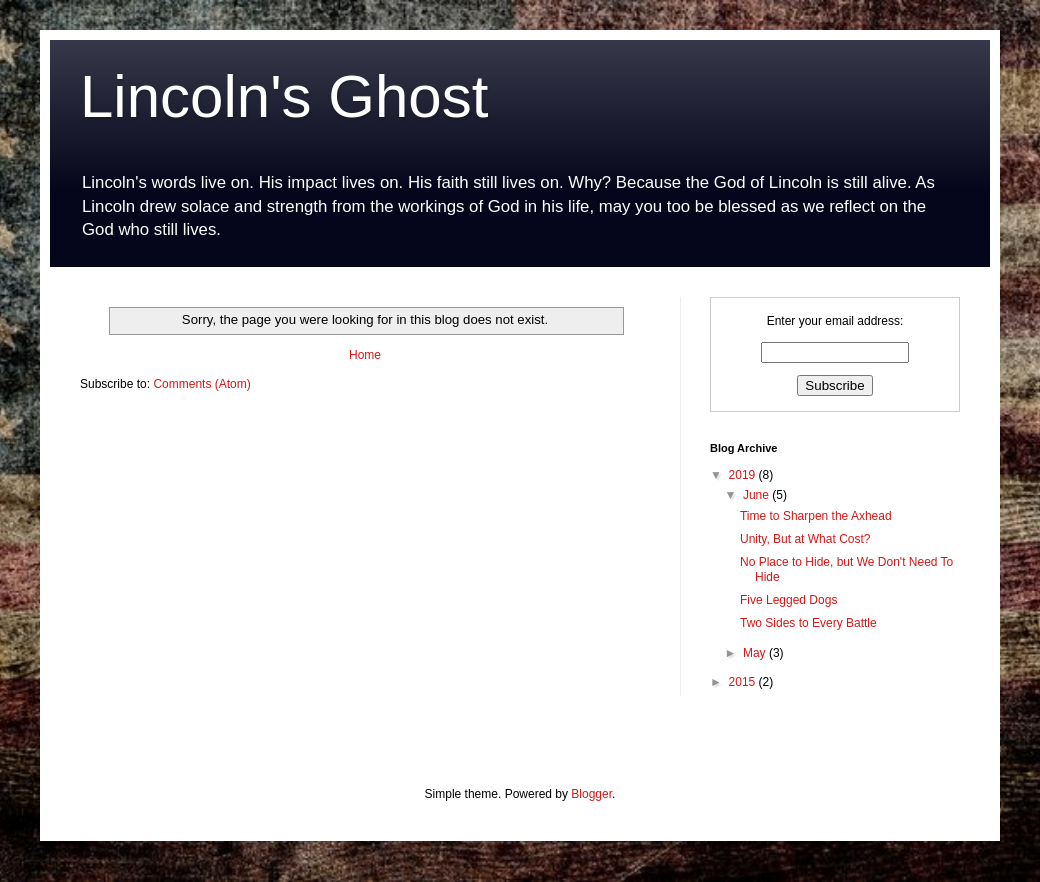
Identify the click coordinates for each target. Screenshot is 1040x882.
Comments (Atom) (201, 384)
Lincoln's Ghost (284, 96)
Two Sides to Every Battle (808, 623)
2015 (744, 682)
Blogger (591, 794)
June (757, 495)
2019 (744, 475)
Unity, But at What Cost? (805, 539)
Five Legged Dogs (788, 600)
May (756, 653)
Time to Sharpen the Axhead (816, 516)
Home (365, 355)
